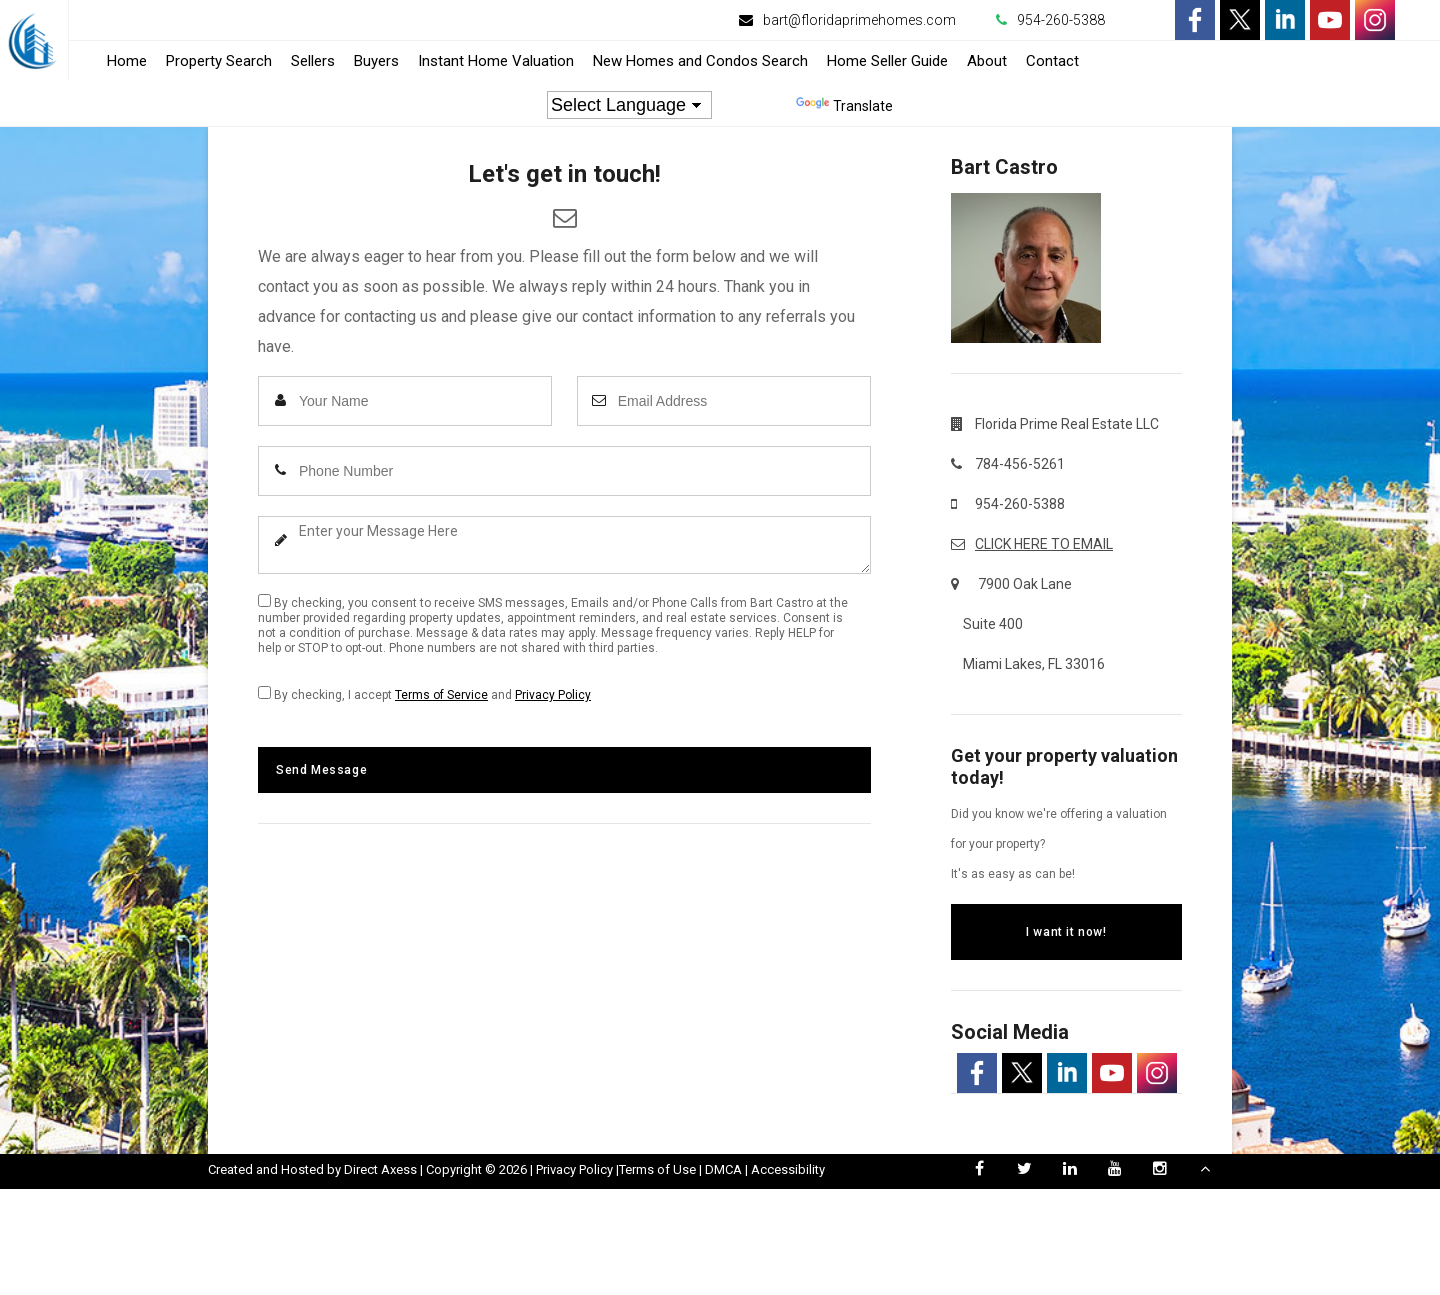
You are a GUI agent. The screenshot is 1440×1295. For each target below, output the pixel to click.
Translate (844, 106)
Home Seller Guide (887, 61)
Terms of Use (657, 1169)
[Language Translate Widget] (629, 105)
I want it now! (1066, 932)
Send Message (321, 770)
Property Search (219, 61)
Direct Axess (380, 1169)
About (987, 61)
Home (127, 61)
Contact (1052, 61)
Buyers (376, 61)
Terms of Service (441, 695)
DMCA (723, 1169)
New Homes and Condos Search (700, 61)
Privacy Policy (553, 695)
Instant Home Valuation (496, 61)
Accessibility (788, 1169)
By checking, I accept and (424, 694)
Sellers (313, 61)
